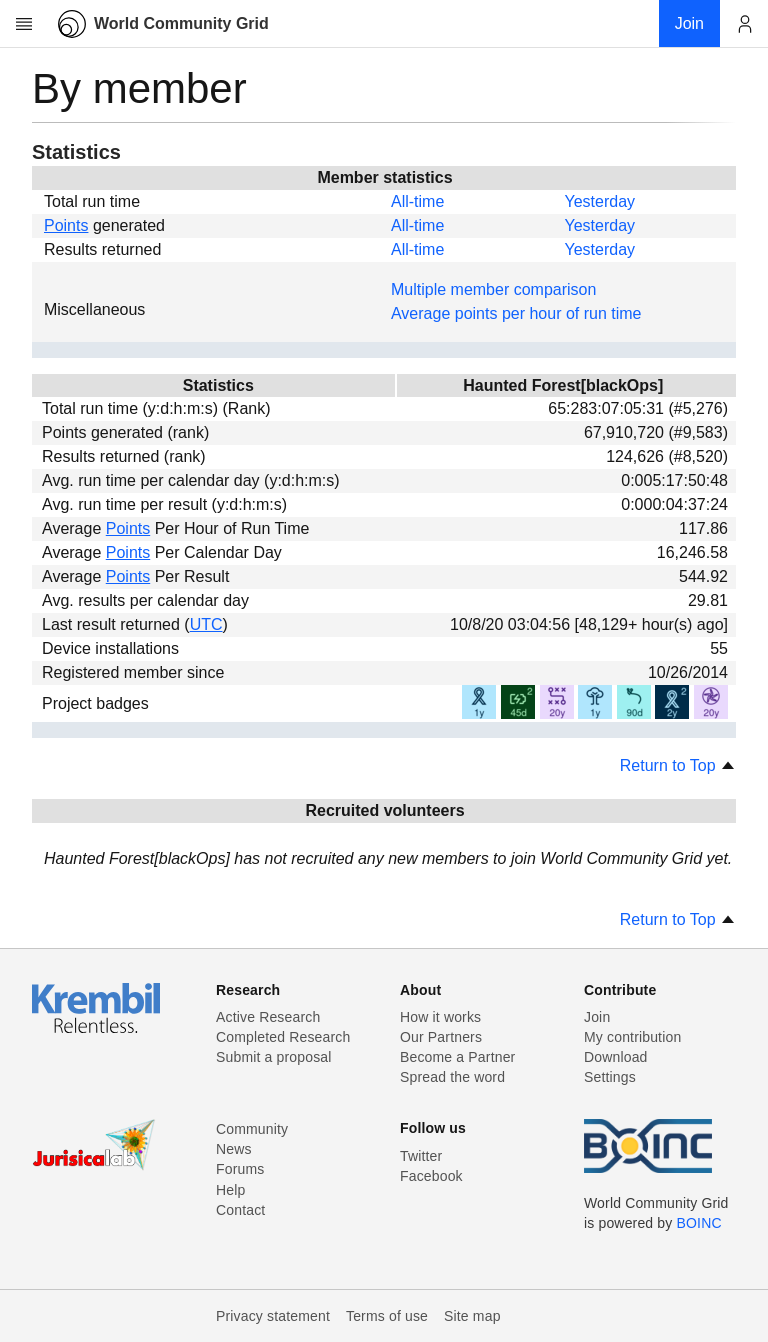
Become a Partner (457, 1057)
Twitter (421, 1156)
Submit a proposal (274, 1057)
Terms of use (387, 1316)
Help (230, 1190)
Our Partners (441, 1037)
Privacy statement (273, 1316)
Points (66, 225)
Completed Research (283, 1037)
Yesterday (599, 201)
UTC (206, 624)
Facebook (431, 1176)
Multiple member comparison (493, 289)
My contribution (632, 1037)
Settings (610, 1077)
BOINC (699, 1223)
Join (597, 1017)
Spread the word (452, 1077)
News (234, 1149)
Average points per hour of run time (516, 313)
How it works (440, 1017)
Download (616, 1057)
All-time (417, 201)
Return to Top (678, 765)
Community (252, 1129)
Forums (240, 1169)
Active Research (268, 1017)
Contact (240, 1210)
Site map (472, 1316)
